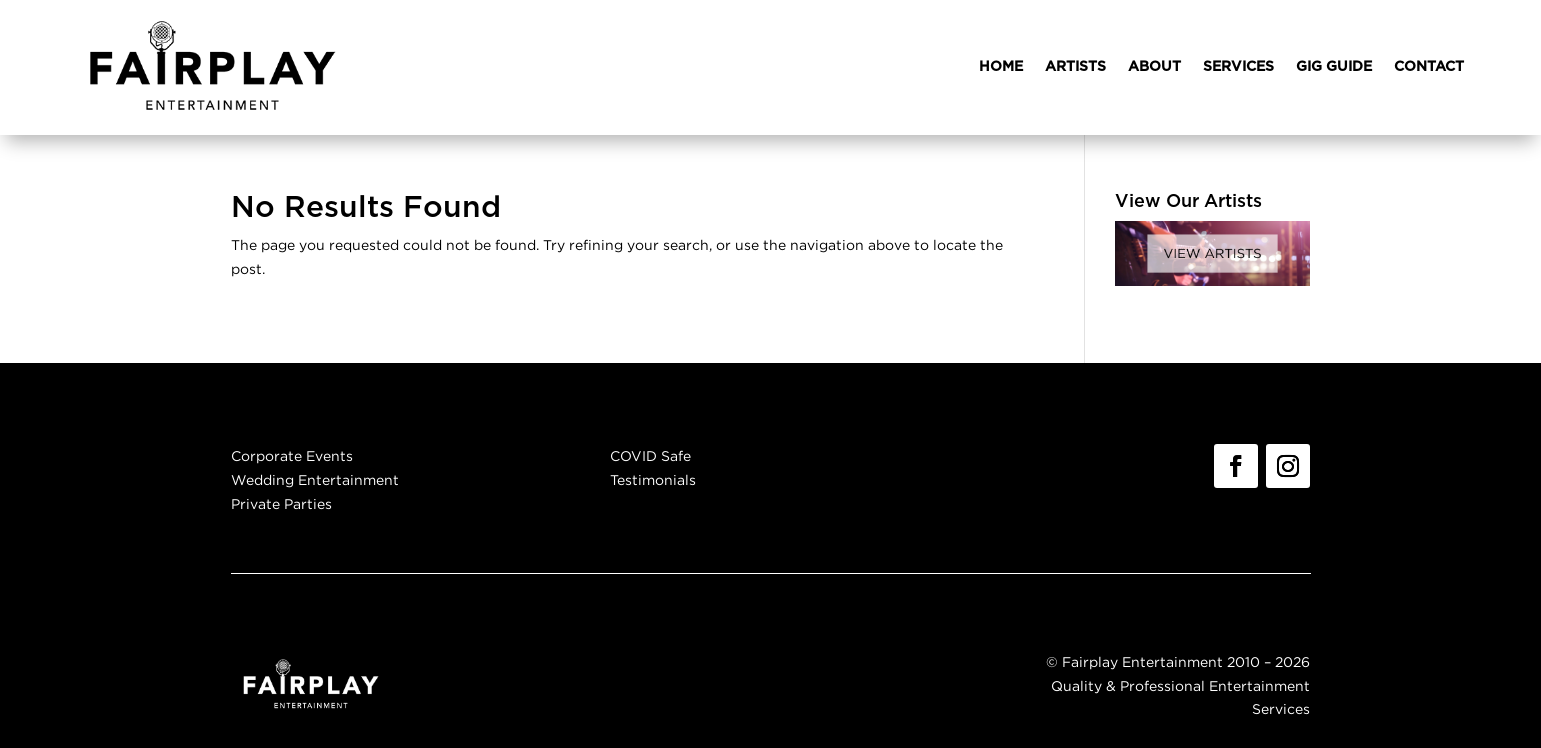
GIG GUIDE (1334, 67)
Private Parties (281, 503)
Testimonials (653, 479)
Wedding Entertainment (315, 479)
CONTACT (1429, 67)
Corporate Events (292, 455)
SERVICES (1238, 67)
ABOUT (1154, 67)
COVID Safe (650, 455)
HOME (1001, 67)
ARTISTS (1075, 67)
